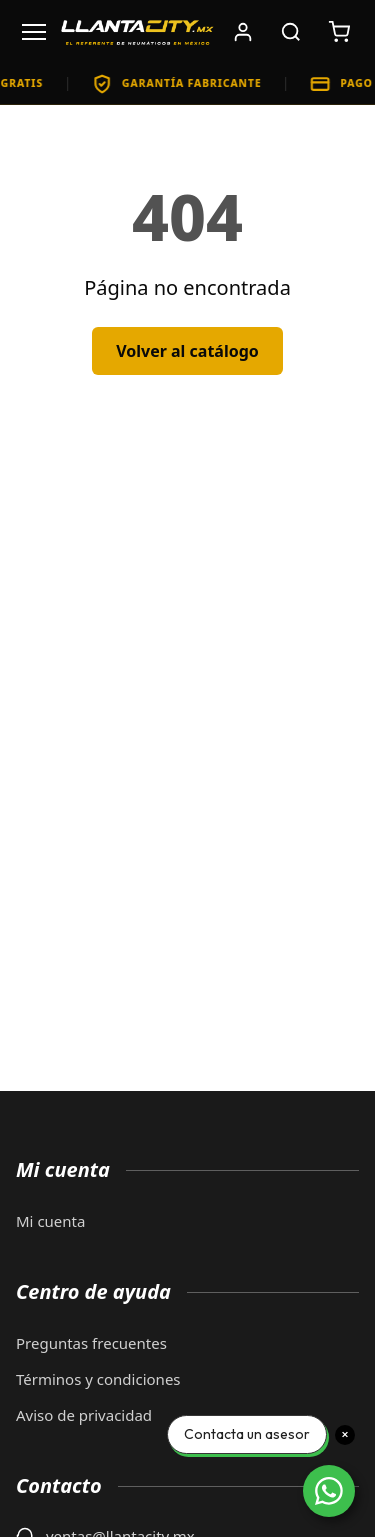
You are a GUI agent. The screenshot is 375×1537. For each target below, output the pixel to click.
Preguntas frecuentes (91, 1343)
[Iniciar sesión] (243, 32)
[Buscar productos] (291, 32)
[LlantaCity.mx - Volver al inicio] (138, 32)
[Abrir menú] (34, 32)
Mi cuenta (50, 1221)
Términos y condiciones (98, 1379)
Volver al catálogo (187, 351)
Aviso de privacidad (84, 1415)
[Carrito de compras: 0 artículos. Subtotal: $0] (339, 32)
